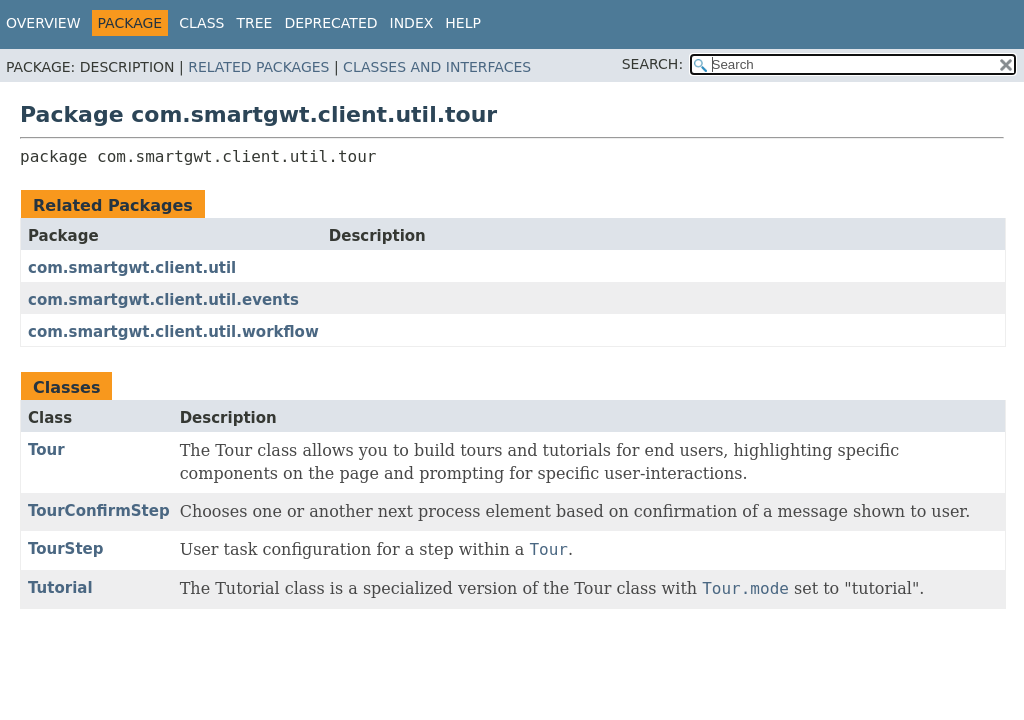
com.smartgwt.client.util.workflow (173, 332)
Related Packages (258, 67)
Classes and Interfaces (437, 67)
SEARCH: (652, 64)
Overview (43, 23)
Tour (46, 450)
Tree (254, 23)
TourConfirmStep (99, 511)
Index (412, 23)
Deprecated (330, 23)
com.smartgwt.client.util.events (163, 300)
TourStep (66, 549)
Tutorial (60, 588)
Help (463, 23)
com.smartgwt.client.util (132, 268)
